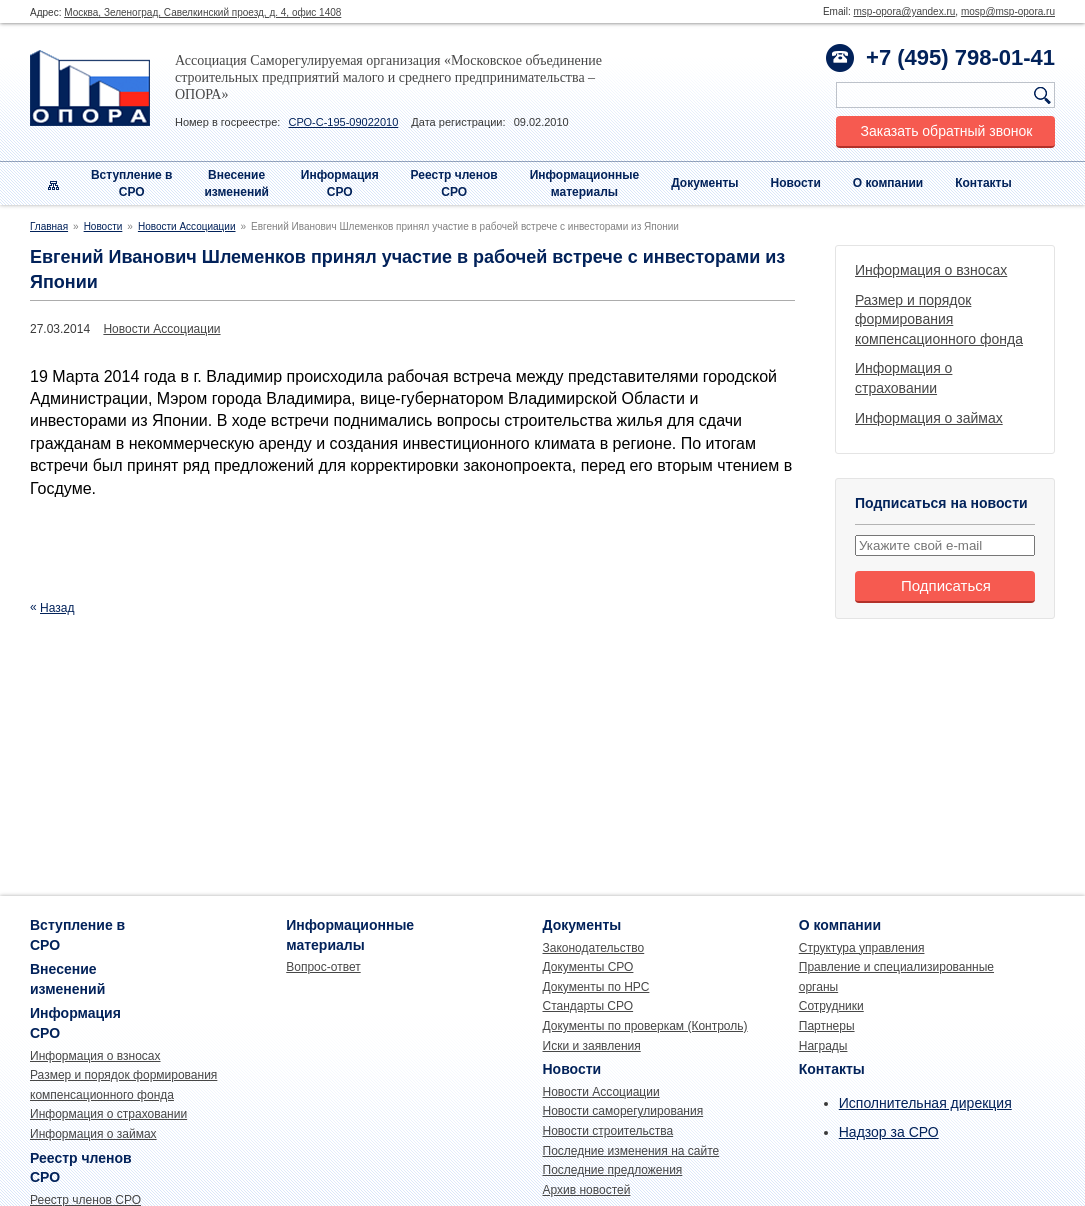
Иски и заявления (592, 1046)
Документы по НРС (596, 987)
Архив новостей (587, 1190)
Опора (90, 88)
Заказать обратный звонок (947, 131)
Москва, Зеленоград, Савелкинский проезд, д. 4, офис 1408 (202, 12)
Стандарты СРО (588, 1006)
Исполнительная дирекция (925, 1103)
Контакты (983, 183)
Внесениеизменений (236, 183)
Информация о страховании (108, 1114)
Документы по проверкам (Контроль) (645, 1026)
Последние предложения (613, 1170)
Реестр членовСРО (454, 183)
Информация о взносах (931, 270)
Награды (823, 1046)
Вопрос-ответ (323, 967)
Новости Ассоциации (187, 226)
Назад (57, 608)
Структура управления (862, 948)
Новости (796, 183)
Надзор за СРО (889, 1132)
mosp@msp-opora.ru (1008, 11)
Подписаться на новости (941, 503)
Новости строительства (608, 1131)
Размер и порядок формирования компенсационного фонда (939, 319)
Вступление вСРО (132, 183)
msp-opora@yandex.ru (904, 11)
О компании (888, 183)
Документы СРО (588, 967)
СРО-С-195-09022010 (343, 122)
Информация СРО (340, 183)
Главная (49, 226)
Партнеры (827, 1026)
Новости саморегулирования (623, 1111)
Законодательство (594, 948)
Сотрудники (831, 1006)
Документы (704, 183)
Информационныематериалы (585, 183)
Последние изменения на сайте (631, 1151)
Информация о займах (929, 418)
